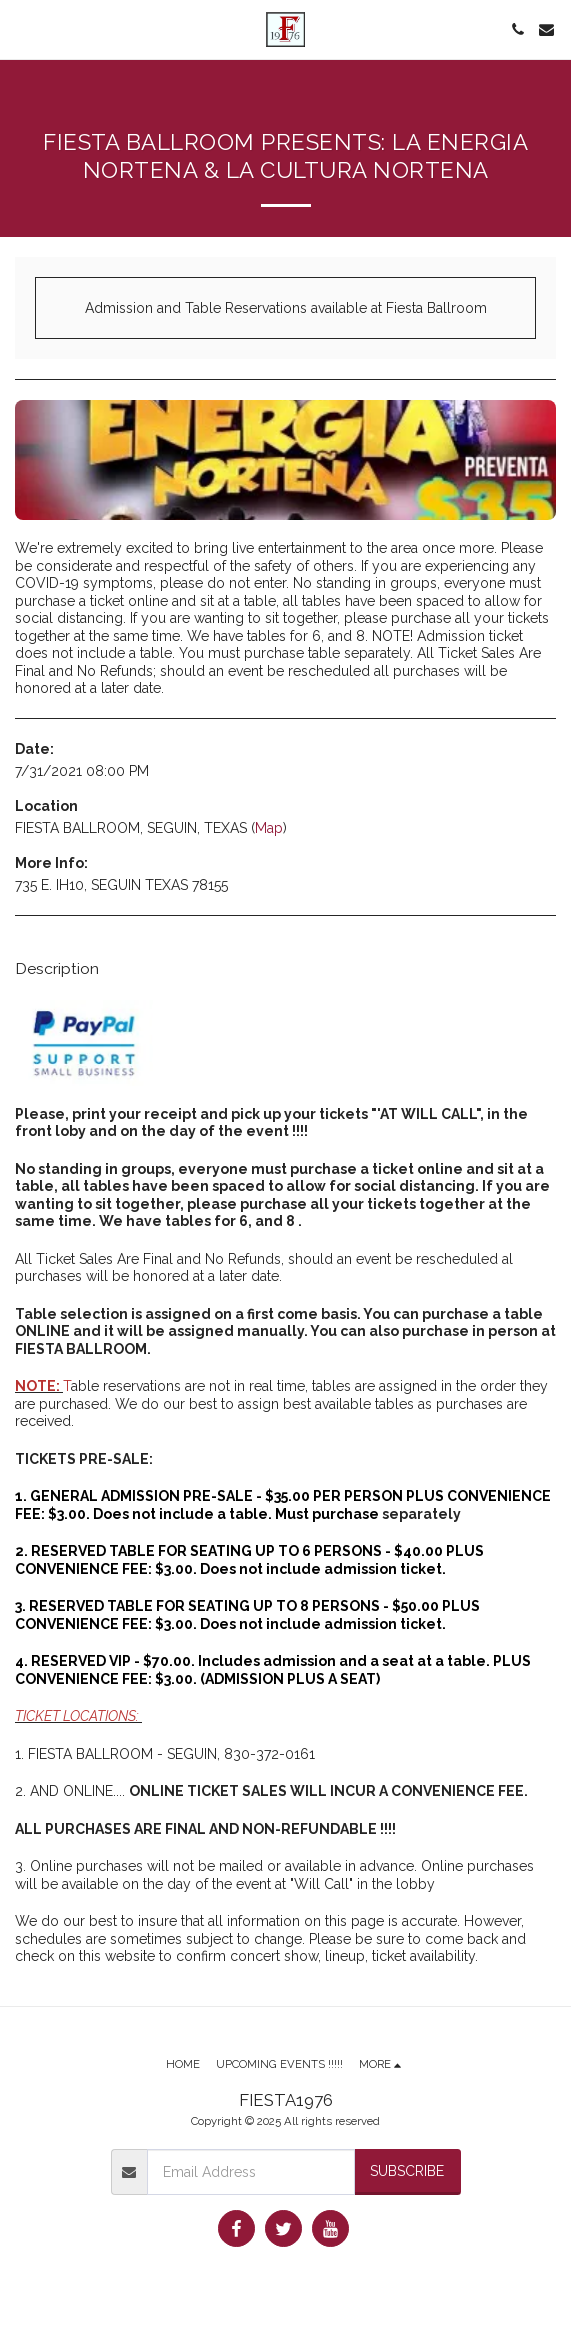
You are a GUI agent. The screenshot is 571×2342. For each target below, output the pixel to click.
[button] (22, 29)
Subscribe (407, 2171)
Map (269, 828)
